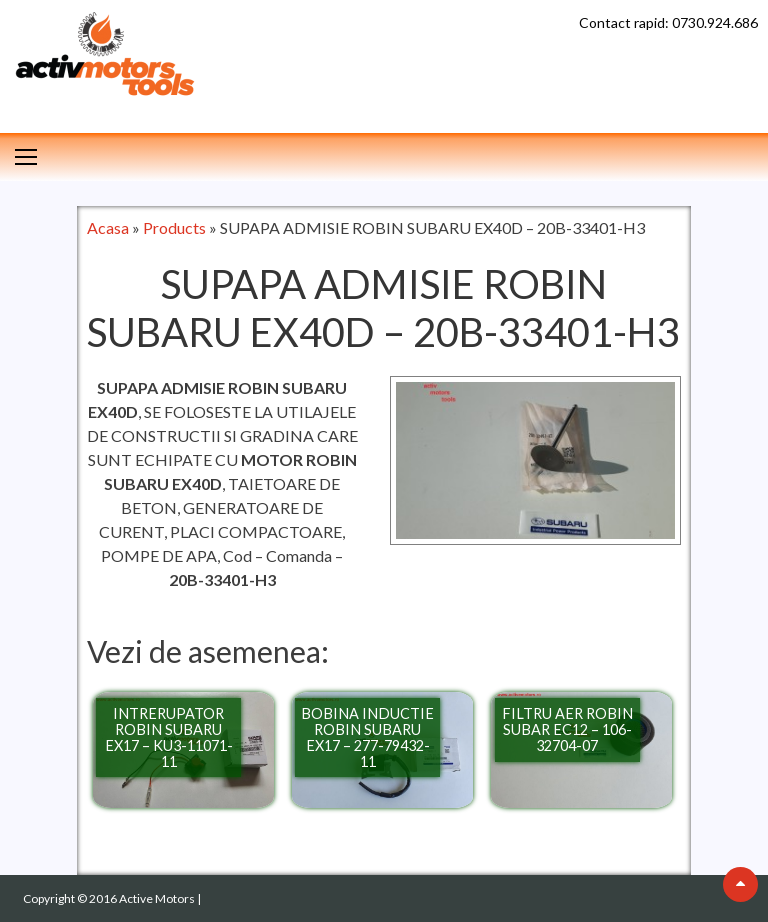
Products (174, 227)
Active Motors (158, 898)
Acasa (108, 227)
